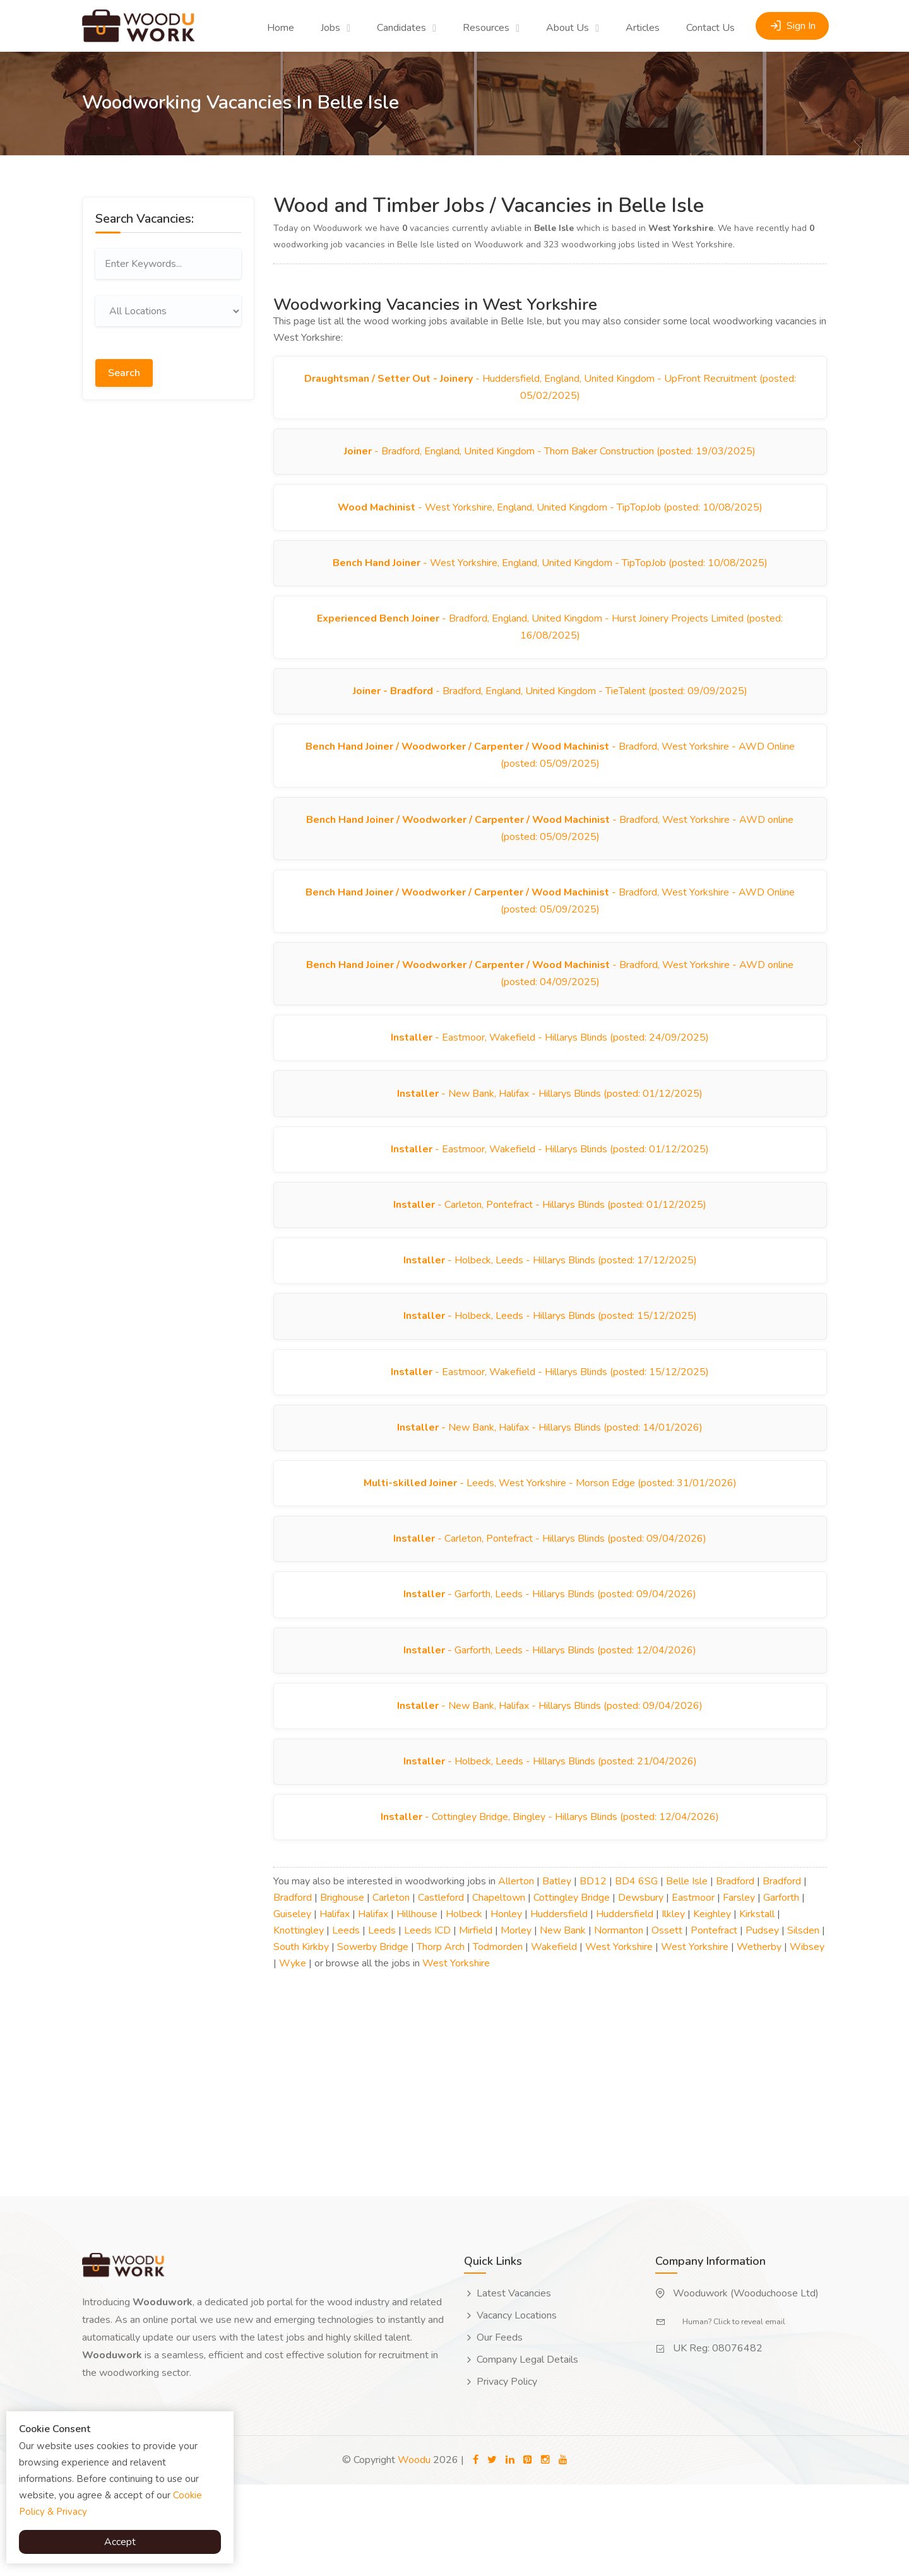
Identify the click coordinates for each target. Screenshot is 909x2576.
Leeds (346, 2022)
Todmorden (498, 2038)
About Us (567, 28)
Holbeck (464, 2005)
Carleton (391, 1989)
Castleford (441, 1989)
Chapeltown (498, 1989)
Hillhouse (416, 2005)
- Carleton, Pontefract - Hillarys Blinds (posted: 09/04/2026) (549, 1610)
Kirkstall (757, 2005)
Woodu (414, 2551)
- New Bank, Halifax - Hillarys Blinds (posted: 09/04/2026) (550, 1788)
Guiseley (292, 2005)
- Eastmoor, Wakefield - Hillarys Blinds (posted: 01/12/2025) (550, 1195)
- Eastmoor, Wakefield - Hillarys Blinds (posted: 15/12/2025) (550, 1432)
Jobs (330, 28)
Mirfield (475, 2022)
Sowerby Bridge (372, 2038)
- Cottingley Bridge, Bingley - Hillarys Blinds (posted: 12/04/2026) (550, 1906)
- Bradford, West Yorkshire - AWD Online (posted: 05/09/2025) (550, 779)
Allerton (516, 1973)
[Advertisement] (168, 602)
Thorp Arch (441, 2038)
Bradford (735, 1973)
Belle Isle (687, 1973)
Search (124, 367)
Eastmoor (693, 1989)
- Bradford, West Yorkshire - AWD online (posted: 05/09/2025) (549, 855)
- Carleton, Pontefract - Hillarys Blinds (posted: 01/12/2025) (549, 1254)
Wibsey (807, 2038)
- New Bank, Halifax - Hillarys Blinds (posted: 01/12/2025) (550, 1135)
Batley (556, 1973)
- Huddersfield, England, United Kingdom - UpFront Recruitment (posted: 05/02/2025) (550, 389)
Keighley (712, 2005)
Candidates (401, 28)
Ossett (666, 2022)
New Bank (563, 2022)
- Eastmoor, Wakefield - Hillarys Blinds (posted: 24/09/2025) (550, 1076)
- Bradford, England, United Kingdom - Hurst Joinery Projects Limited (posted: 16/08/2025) (550, 643)
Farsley (739, 1989)
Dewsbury (640, 1989)
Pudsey (762, 2022)
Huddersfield (559, 2005)
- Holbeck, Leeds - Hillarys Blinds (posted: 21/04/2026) (550, 1847)
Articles (643, 28)
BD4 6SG (636, 1973)
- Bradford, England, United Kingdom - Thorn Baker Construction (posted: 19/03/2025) (550, 457)
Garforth (781, 1989)
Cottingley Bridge (571, 1989)
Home (280, 28)
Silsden (803, 2022)
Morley (516, 2022)
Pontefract (714, 2022)
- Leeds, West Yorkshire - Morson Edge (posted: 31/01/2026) (550, 1550)
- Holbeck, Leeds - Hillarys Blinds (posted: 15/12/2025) (550, 1373)
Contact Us (710, 28)
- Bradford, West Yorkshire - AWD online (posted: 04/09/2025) (549, 1008)
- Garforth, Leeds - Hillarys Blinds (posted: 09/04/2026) (549, 1669)
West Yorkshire (619, 2038)
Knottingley (298, 2022)
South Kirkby (301, 2038)
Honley (506, 2005)
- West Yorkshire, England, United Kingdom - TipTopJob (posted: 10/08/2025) (550, 516)
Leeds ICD (427, 2022)
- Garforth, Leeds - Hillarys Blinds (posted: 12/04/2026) (549, 1728)
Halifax (334, 2005)
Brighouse (342, 1989)
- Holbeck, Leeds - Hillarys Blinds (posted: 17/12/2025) (550, 1313)
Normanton (618, 2022)
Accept (120, 2542)
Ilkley (673, 2005)
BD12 (593, 1973)
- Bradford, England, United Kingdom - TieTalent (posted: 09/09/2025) (550, 711)
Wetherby (759, 2038)
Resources (486, 28)
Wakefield (554, 2038)
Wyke (292, 2055)
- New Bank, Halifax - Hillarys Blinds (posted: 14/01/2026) (550, 1491)
